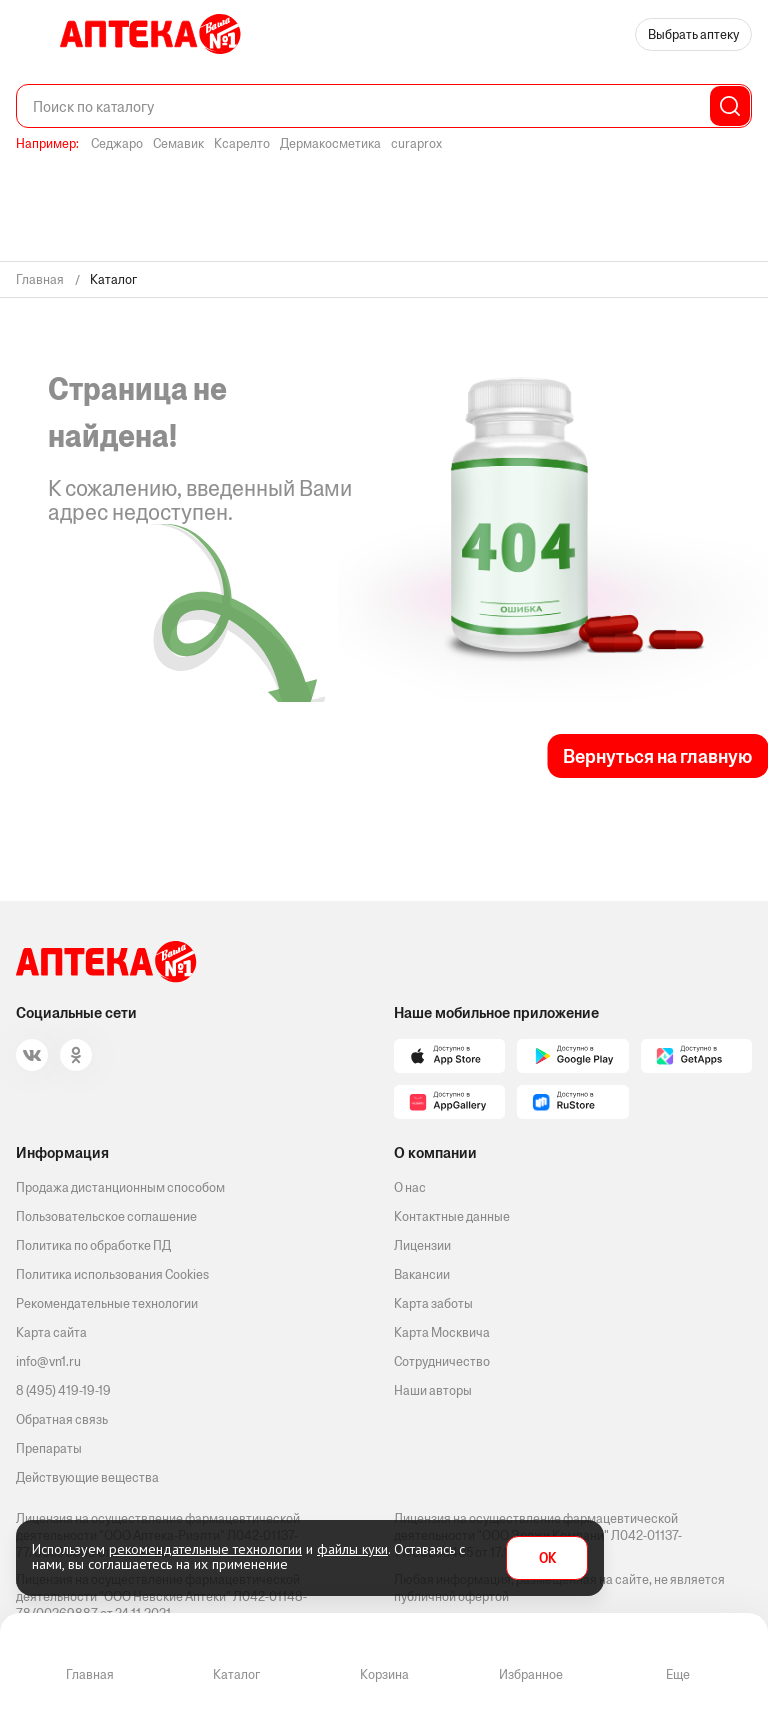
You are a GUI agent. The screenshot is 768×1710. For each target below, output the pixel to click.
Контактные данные (452, 1216)
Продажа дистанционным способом (120, 1187)
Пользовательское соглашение (106, 1216)
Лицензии (422, 1245)
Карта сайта (51, 1332)
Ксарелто (242, 143)
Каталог (236, 1674)
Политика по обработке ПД (93, 1245)
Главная (90, 1674)
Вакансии (422, 1274)
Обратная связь (62, 1419)
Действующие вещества (87, 1477)
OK (547, 1558)
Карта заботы (433, 1303)
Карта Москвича (442, 1332)
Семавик (178, 143)
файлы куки (352, 1549)
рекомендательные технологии (205, 1549)
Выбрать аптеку (693, 34)
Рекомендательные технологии (107, 1303)
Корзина (384, 1674)
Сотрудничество (442, 1361)
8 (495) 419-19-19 (63, 1390)
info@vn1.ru (48, 1361)
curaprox (416, 143)
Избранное (531, 1674)
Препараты (49, 1448)
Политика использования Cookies (112, 1274)
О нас (410, 1187)
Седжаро (117, 143)
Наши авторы (433, 1390)
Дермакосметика (330, 143)
